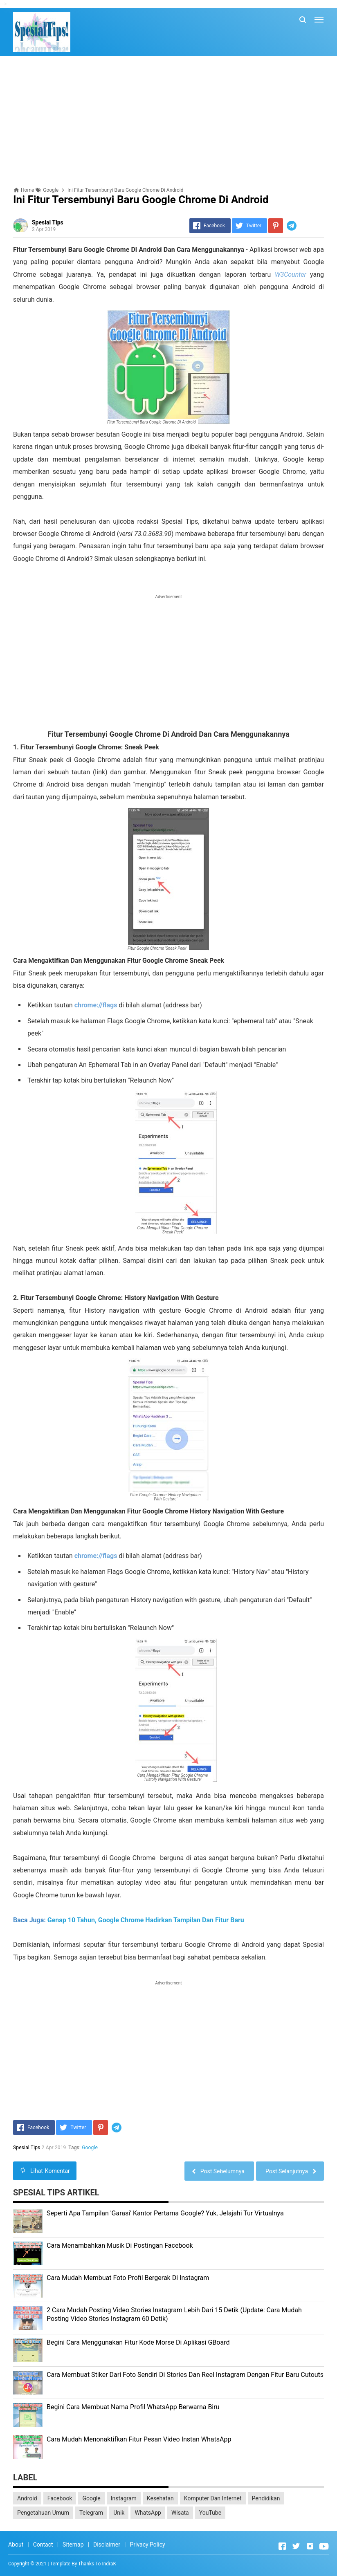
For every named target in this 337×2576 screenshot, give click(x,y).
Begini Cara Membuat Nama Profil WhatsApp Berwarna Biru (133, 2407)
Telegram (91, 2512)
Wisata (180, 2512)
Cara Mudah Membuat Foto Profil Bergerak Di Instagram (128, 2278)
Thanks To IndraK (97, 2564)
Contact (43, 2544)
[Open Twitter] (296, 2546)
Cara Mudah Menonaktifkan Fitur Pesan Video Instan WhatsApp (139, 2439)
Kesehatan (160, 2498)
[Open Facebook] (282, 2546)
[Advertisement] (168, 121)
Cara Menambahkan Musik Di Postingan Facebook (120, 2245)
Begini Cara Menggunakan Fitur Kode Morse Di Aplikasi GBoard (138, 2342)
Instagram (124, 2498)
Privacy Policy (147, 2544)
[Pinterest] (275, 225)
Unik (118, 2512)
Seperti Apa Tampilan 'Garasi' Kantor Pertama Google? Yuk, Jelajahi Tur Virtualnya (165, 2213)
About (15, 2544)
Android (27, 2498)
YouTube (210, 2512)
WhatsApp (148, 2512)
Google (90, 2147)
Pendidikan (266, 2498)
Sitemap (73, 2544)
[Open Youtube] (324, 2546)
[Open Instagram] (310, 2546)
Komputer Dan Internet (213, 2498)
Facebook (59, 2498)
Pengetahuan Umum (43, 2512)
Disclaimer (106, 2544)
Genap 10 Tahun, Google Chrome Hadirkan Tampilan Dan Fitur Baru (145, 1920)
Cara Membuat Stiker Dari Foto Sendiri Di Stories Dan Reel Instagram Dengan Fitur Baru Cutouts (185, 2375)
